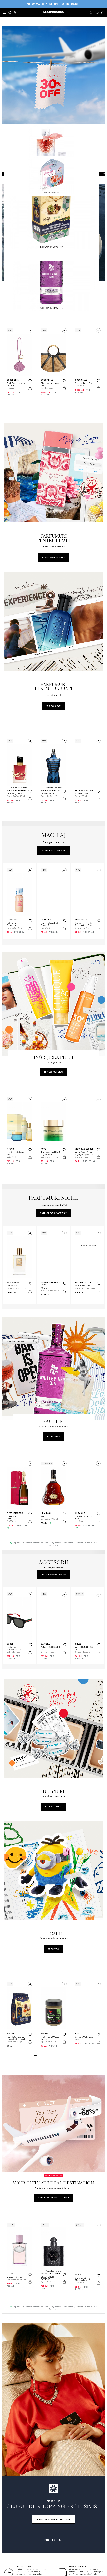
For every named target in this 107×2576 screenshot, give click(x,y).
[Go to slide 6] (55, 401)
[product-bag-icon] (30, 388)
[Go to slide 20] (78, 809)
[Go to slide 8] (60, 401)
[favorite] (97, 12)
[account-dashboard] (15, 12)
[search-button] (10, 12)
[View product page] (53, 355)
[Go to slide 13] (60, 809)
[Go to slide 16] (68, 809)
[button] (30, 740)
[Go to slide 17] (70, 809)
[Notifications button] (91, 12)
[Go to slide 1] (41, 401)
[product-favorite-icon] (30, 381)
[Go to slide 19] (75, 809)
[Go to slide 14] (62, 809)
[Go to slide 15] (65, 809)
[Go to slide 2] (44, 401)
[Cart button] (103, 12)
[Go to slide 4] (49, 401)
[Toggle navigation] (4, 12)
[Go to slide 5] (52, 401)
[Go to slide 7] (57, 401)
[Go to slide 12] (57, 809)
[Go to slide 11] (55, 809)
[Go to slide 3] (47, 401)
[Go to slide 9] (62, 401)
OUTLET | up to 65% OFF (53, 2176)
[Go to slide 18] (73, 809)
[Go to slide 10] (65, 401)
